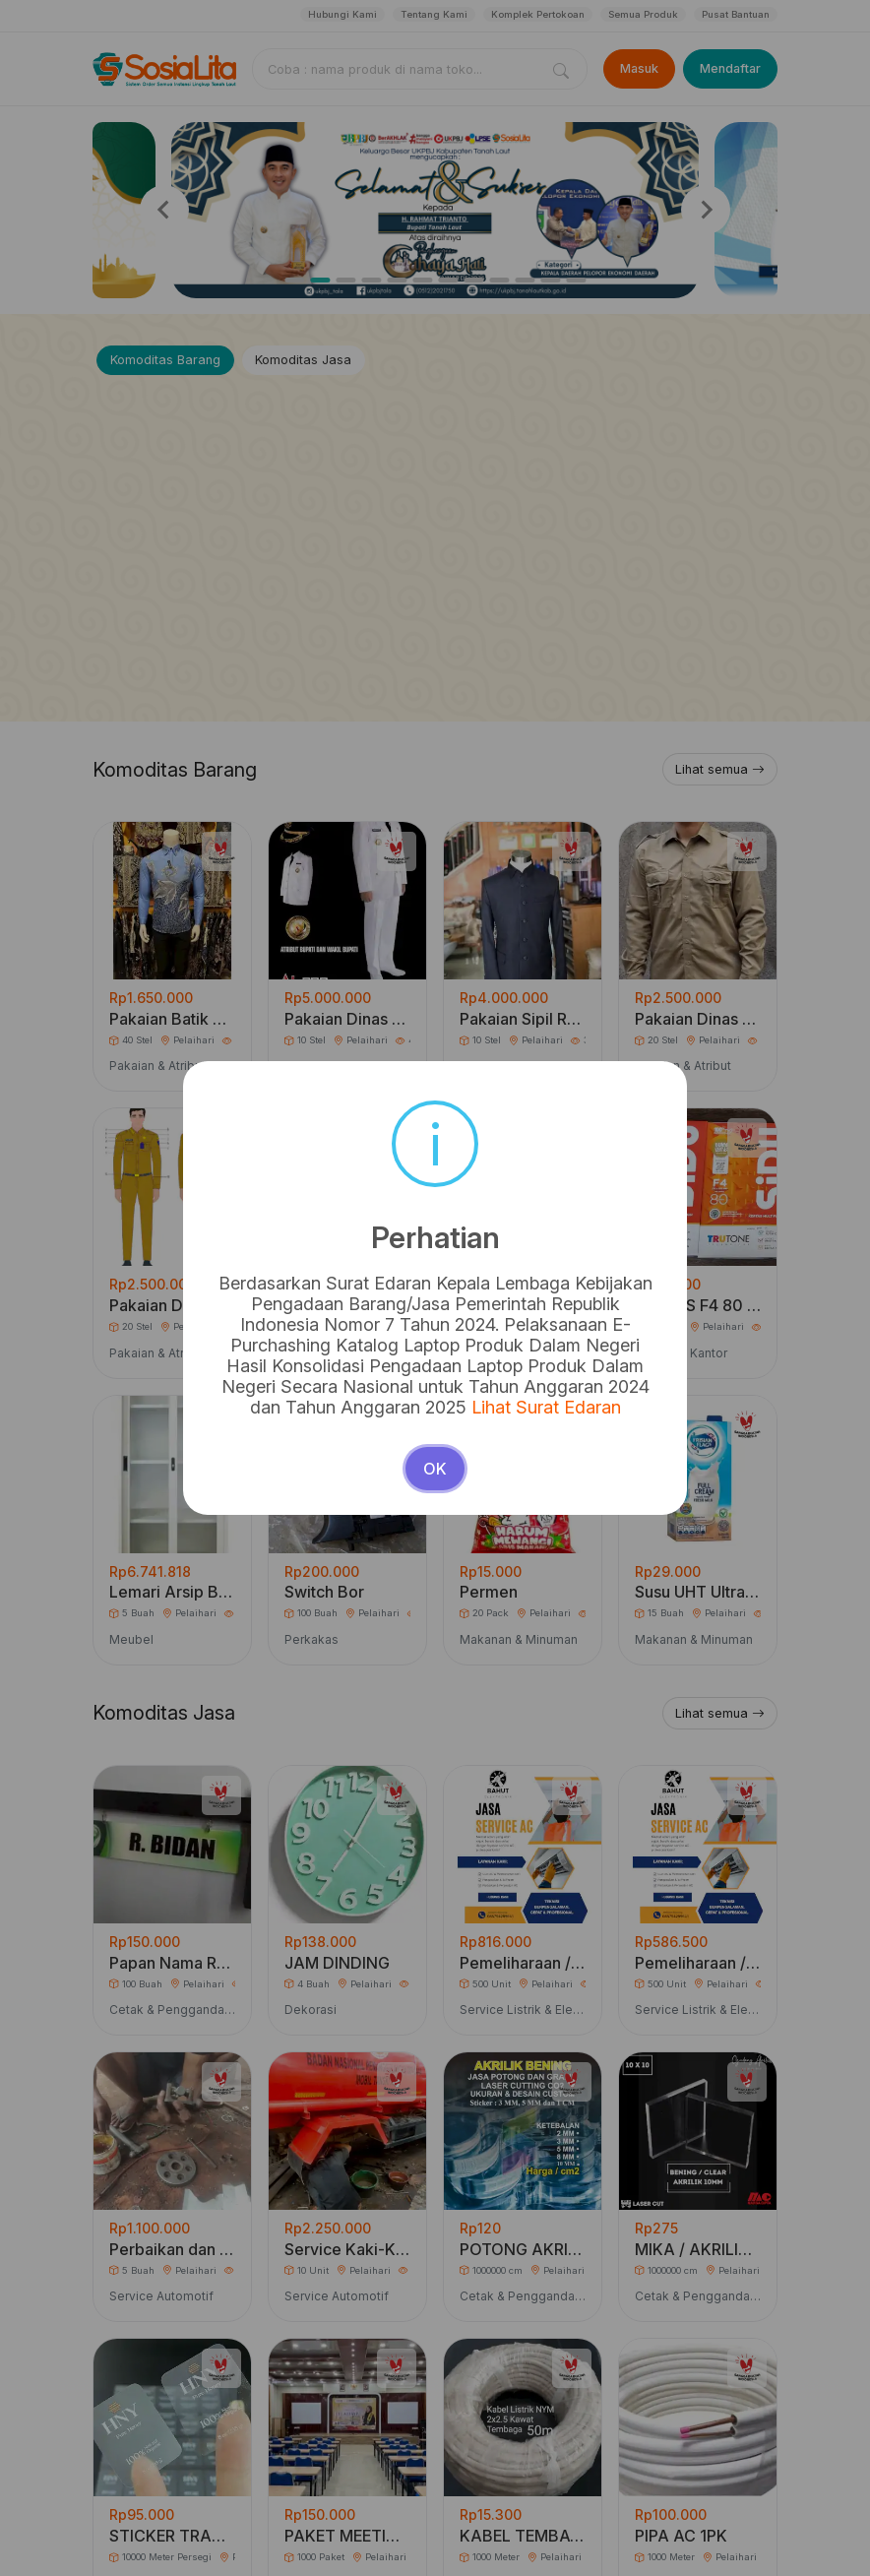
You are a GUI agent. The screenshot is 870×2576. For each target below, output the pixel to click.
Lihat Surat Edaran (546, 1407)
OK (435, 1468)
